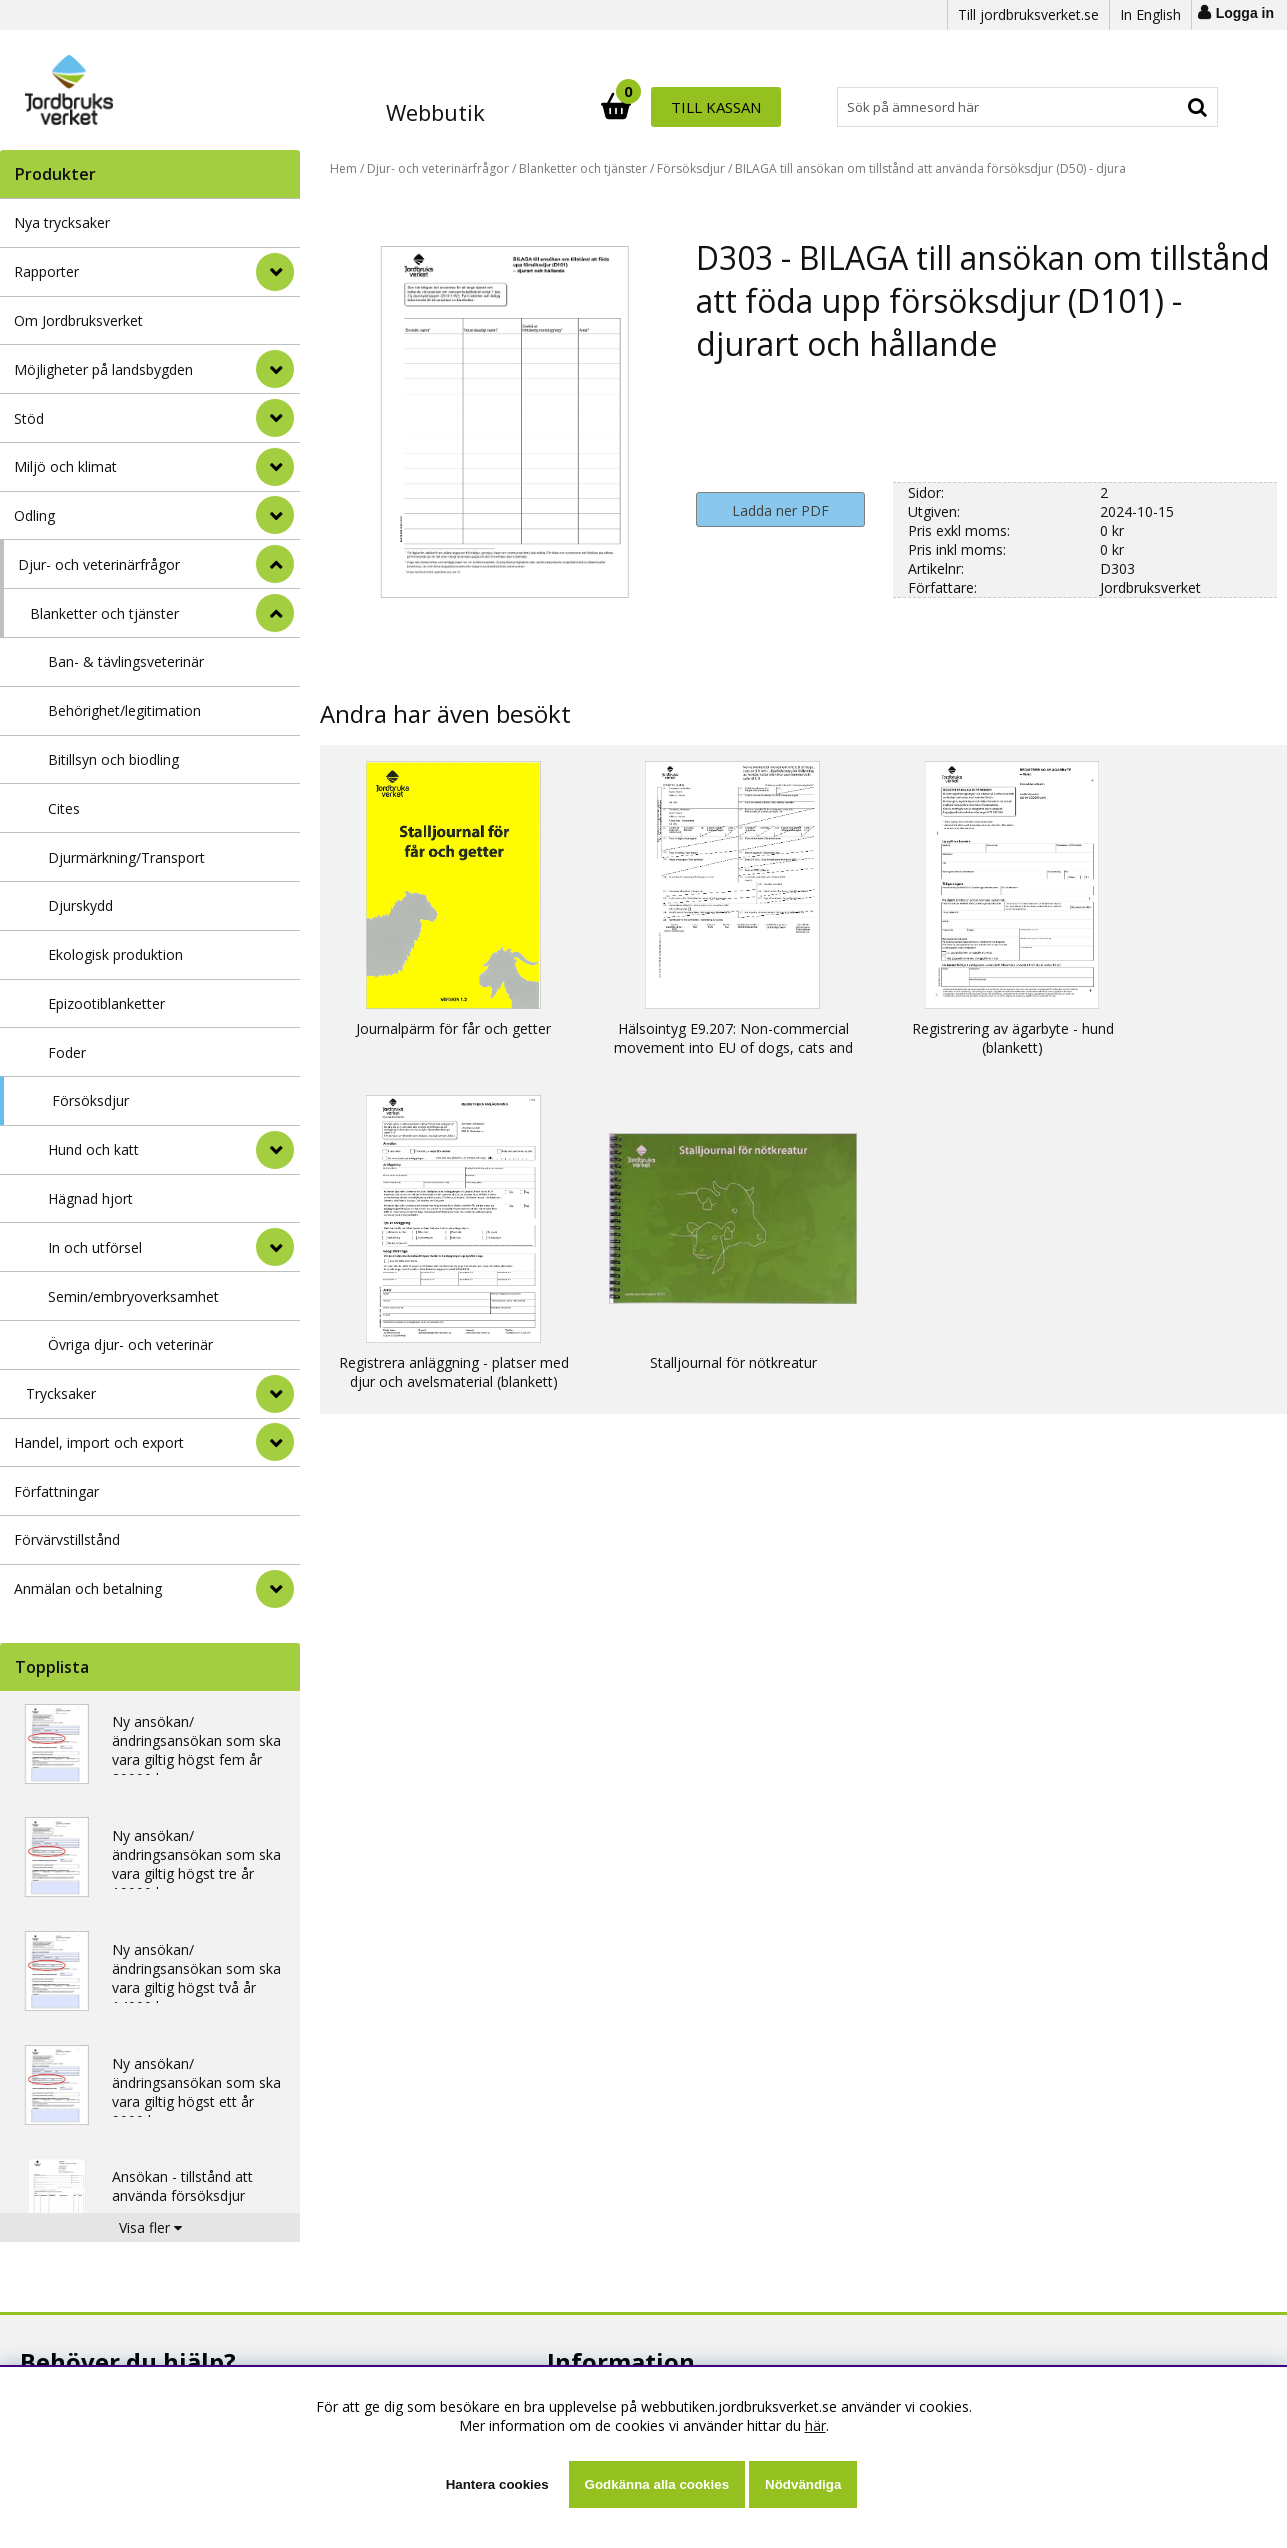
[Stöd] (275, 418)
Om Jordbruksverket (78, 320)
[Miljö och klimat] (275, 467)
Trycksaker (61, 1393)
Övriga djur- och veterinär (130, 1344)
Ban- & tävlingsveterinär (126, 661)
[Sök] (731, 107)
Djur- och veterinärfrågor (99, 564)
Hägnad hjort (90, 1198)
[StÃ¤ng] (275, 564)
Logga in (1245, 13)
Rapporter (46, 271)
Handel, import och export (99, 1442)
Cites (64, 808)
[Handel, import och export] (275, 1442)
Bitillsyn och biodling (113, 759)
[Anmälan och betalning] (275, 1589)
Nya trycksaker (62, 222)
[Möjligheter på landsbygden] (275, 369)
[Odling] (275, 515)
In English (1150, 14)
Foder (67, 1052)
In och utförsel (95, 1247)
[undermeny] (275, 1150)
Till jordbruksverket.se (1028, 14)
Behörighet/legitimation (124, 710)
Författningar (56, 1491)
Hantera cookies (497, 2484)
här (815, 2425)
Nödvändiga (803, 2484)
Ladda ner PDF (780, 510)
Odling (34, 515)
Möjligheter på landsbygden (103, 369)
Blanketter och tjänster (104, 613)
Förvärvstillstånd (67, 1539)
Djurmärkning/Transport (126, 857)
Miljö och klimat (65, 466)
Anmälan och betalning (88, 1588)
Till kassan (1153, 107)
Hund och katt (93, 1149)
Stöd (29, 418)
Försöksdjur (90, 1100)
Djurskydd (80, 905)
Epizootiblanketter (106, 1003)
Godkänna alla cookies (657, 2484)
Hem (343, 168)
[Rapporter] (275, 272)
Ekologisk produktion (115, 954)
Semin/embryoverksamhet (133, 1296)
